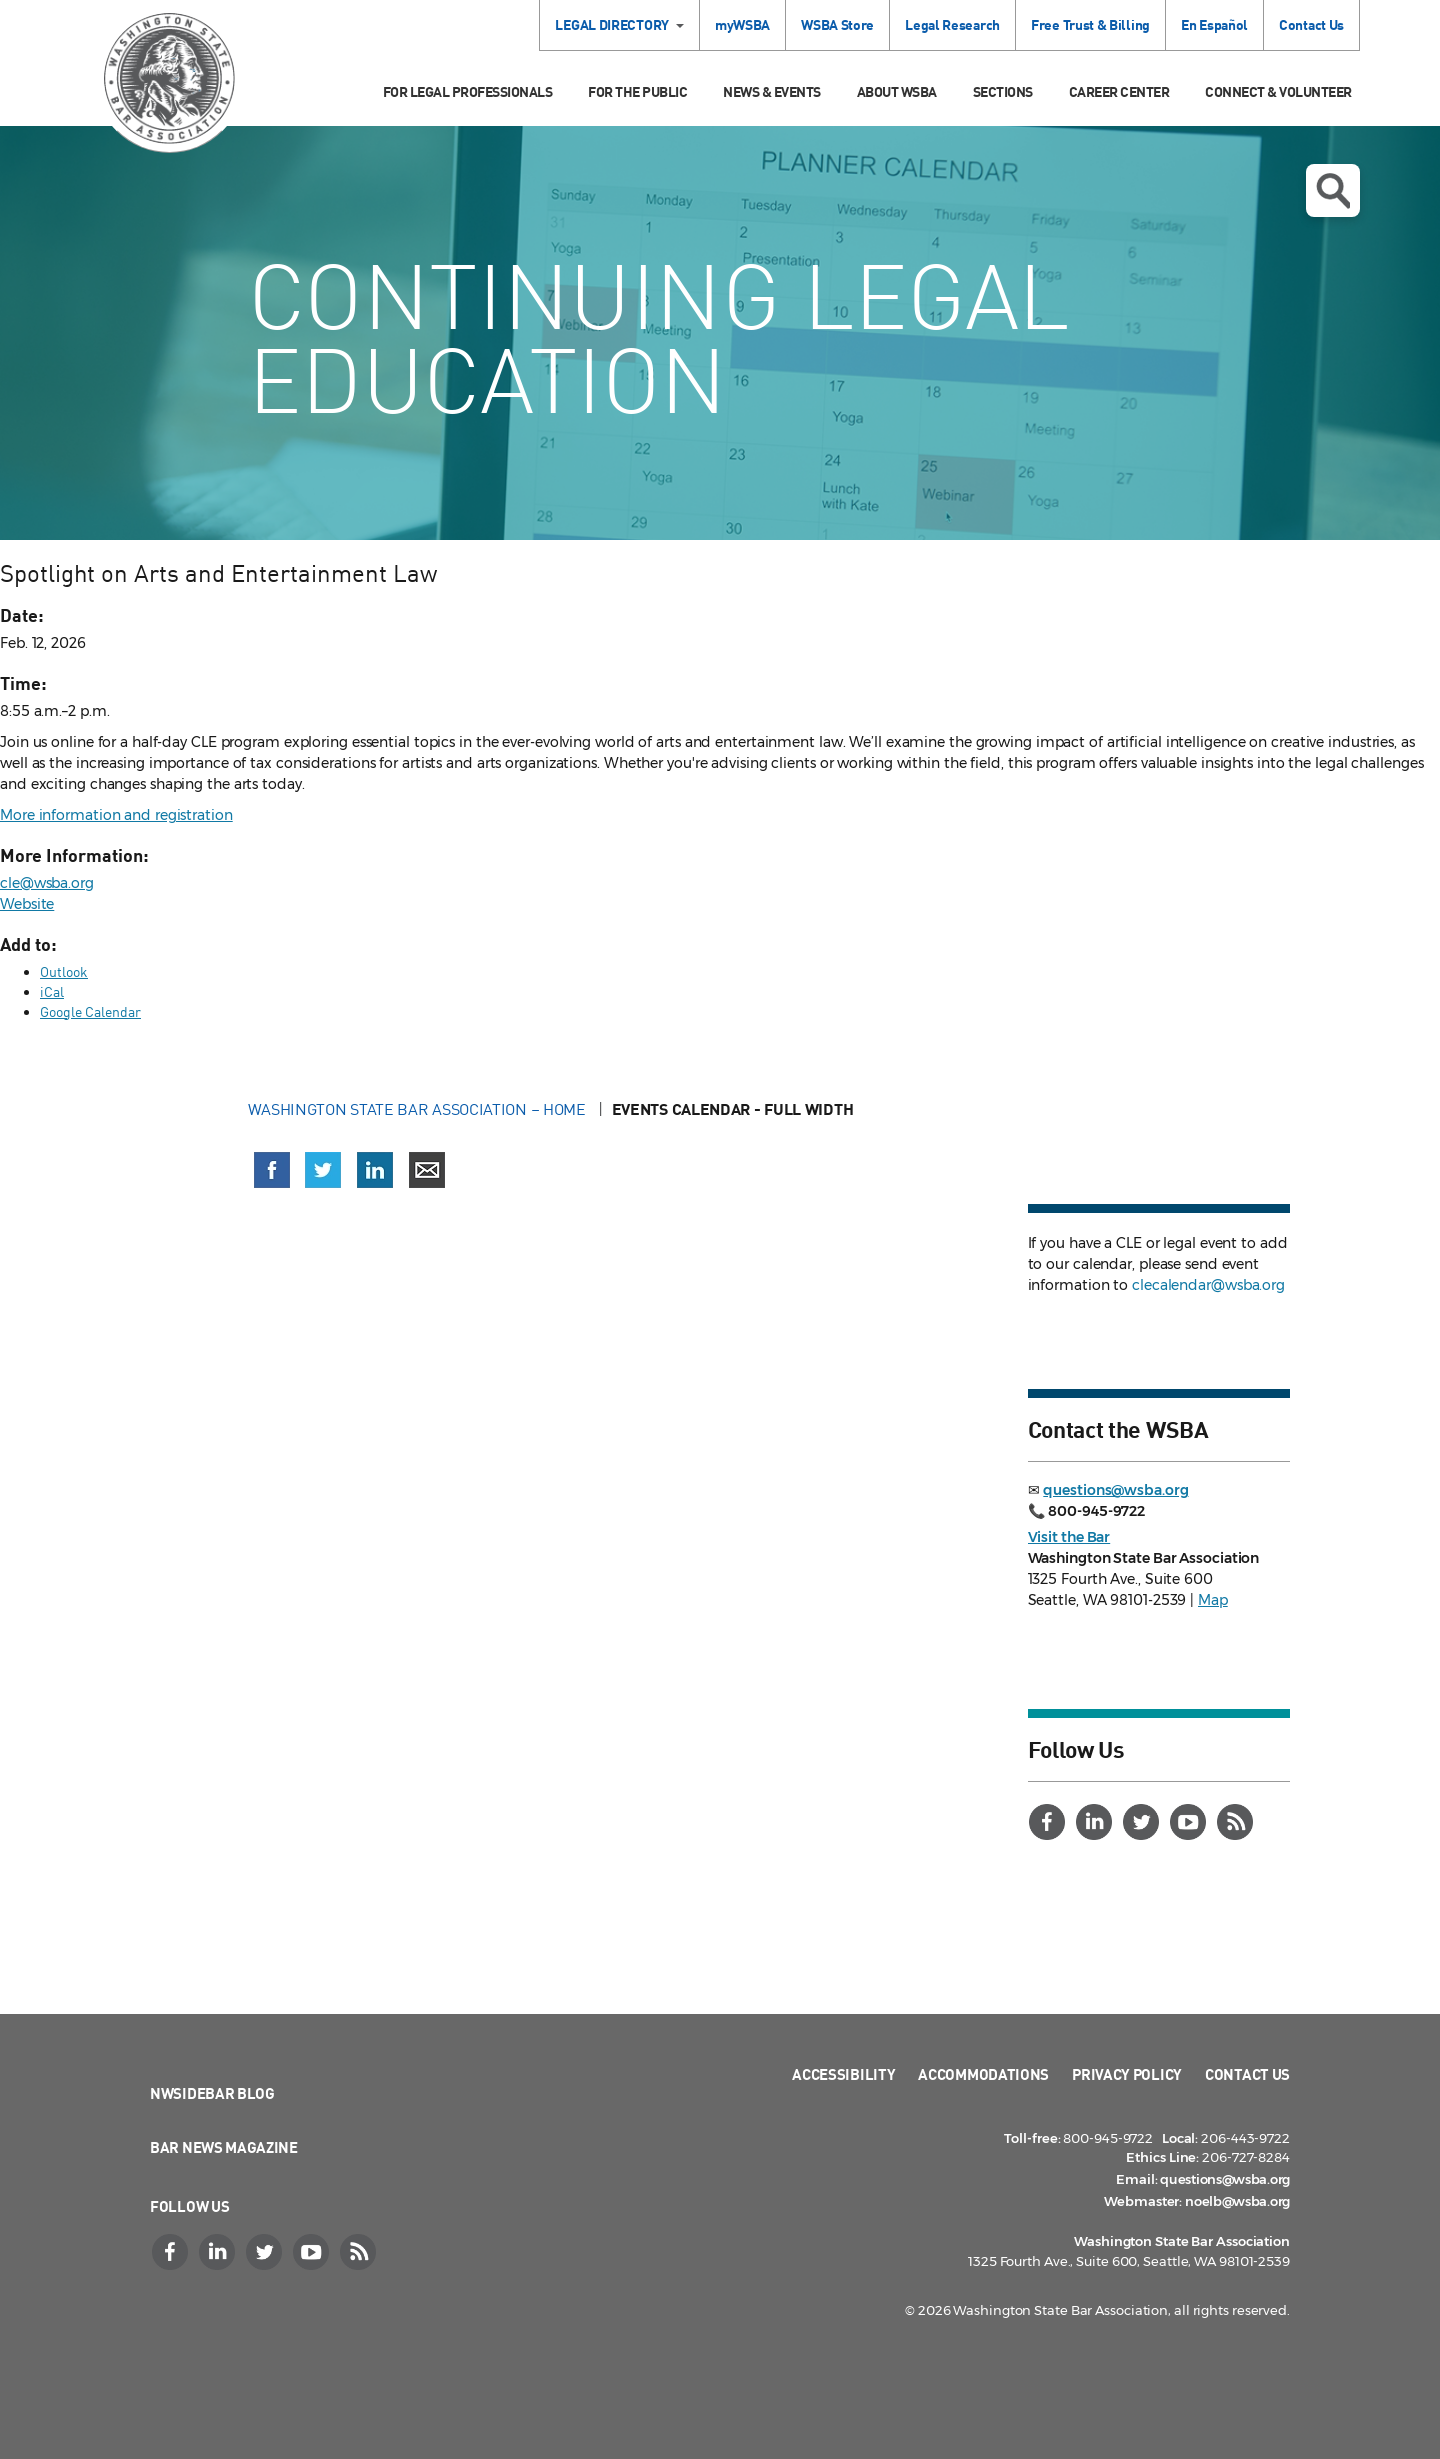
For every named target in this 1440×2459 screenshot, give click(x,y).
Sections (1003, 91)
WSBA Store (837, 24)
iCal (52, 991)
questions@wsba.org (1115, 1490)
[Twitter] (1144, 1822)
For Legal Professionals (468, 91)
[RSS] (1238, 1822)
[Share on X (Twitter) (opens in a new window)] (323, 1170)
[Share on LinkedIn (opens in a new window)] (375, 1170)
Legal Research (952, 24)
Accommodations (983, 2074)
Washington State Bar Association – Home (419, 1109)
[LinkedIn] (1097, 1822)
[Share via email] (427, 1170)
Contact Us (1311, 24)
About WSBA (897, 91)
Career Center (1119, 91)
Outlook (64, 971)
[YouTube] (1191, 1822)
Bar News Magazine (224, 2147)
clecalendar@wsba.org (1208, 1285)
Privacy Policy (1127, 2074)
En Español (1214, 24)
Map (1213, 1600)
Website (27, 904)
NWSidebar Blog (212, 2093)
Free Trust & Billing (1090, 24)
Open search (1333, 191)
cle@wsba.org (47, 883)
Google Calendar (90, 1011)
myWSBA (742, 24)
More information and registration (116, 815)
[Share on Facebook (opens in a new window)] (272, 1170)
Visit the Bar (1069, 1537)
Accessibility (843, 2074)
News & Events (772, 91)
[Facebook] (1050, 1822)
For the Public (637, 91)
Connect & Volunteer (1278, 91)
